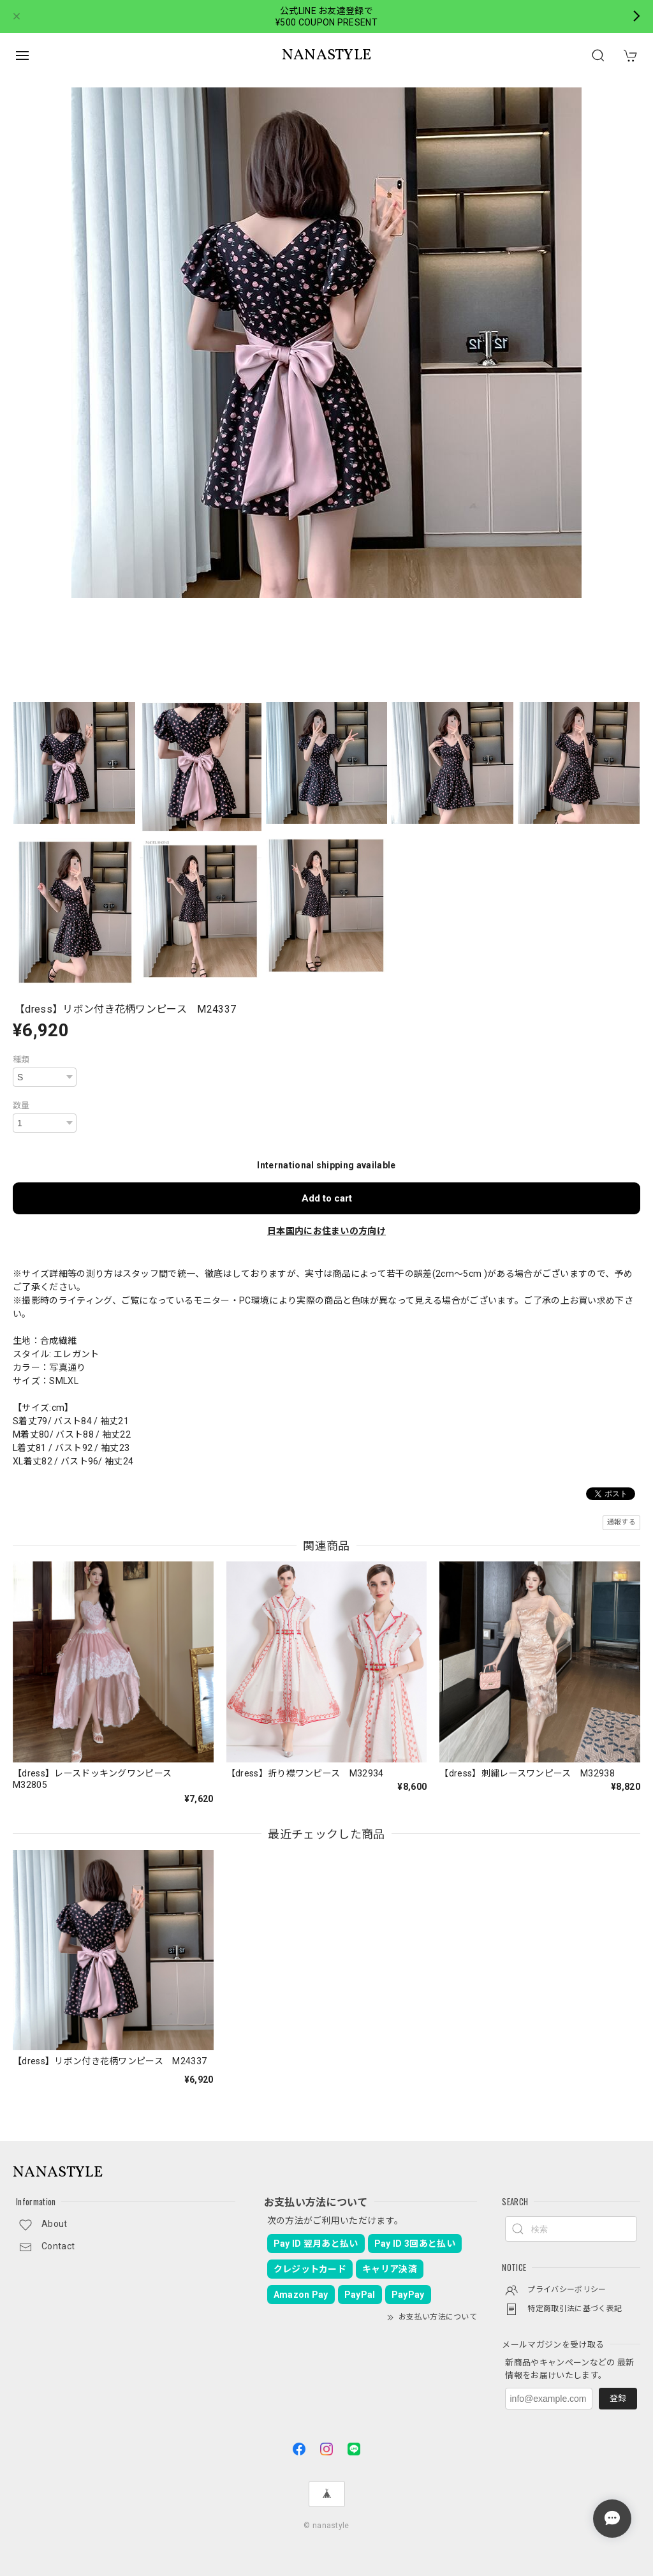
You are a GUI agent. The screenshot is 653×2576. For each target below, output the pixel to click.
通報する (621, 1522)
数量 (21, 1105)
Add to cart (327, 1198)
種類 (21, 1059)
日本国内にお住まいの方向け (326, 1231)
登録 (618, 2398)
